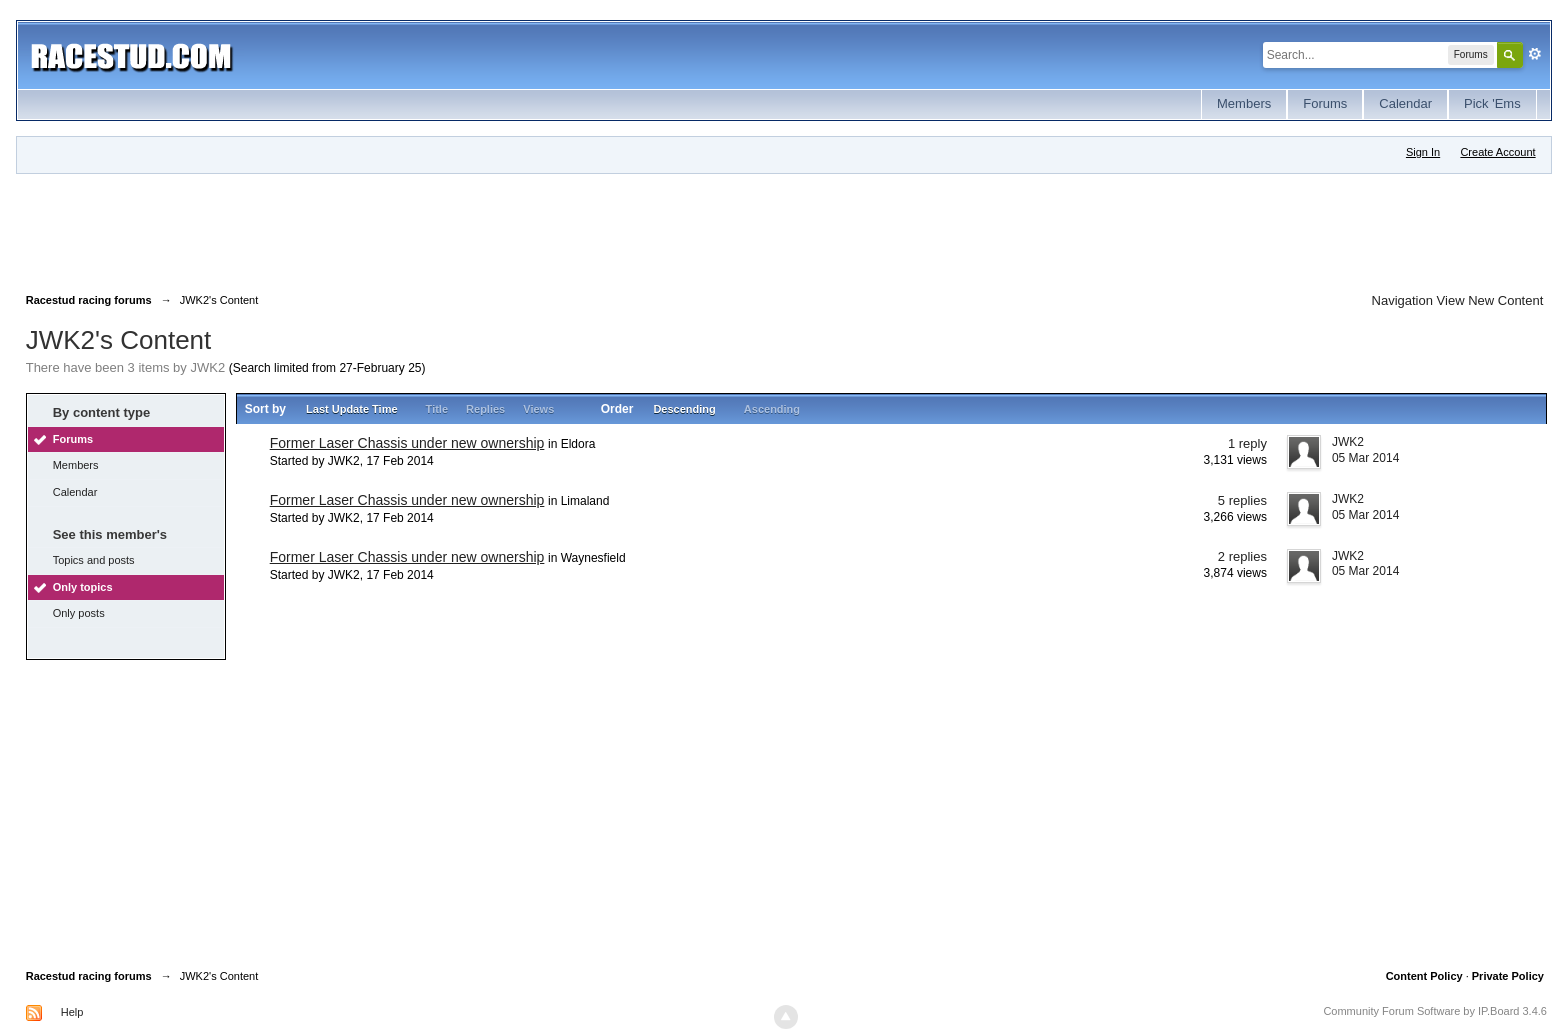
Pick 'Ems (1492, 103)
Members (1244, 103)
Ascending (772, 409)
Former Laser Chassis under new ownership (407, 443)
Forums (1325, 103)
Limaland (585, 501)
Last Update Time (352, 409)
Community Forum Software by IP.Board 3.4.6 (1435, 1011)
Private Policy (1508, 976)
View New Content (1490, 300)
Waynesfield (593, 558)
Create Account (1497, 152)
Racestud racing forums (89, 976)
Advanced (1535, 54)
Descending (684, 409)
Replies (485, 409)
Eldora (578, 444)
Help (72, 1012)
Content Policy (1424, 976)
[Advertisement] (390, 229)
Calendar (1405, 103)
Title (437, 409)
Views (538, 409)
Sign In (1423, 152)
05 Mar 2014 (1365, 458)
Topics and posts (94, 560)
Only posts (79, 613)
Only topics (83, 587)
